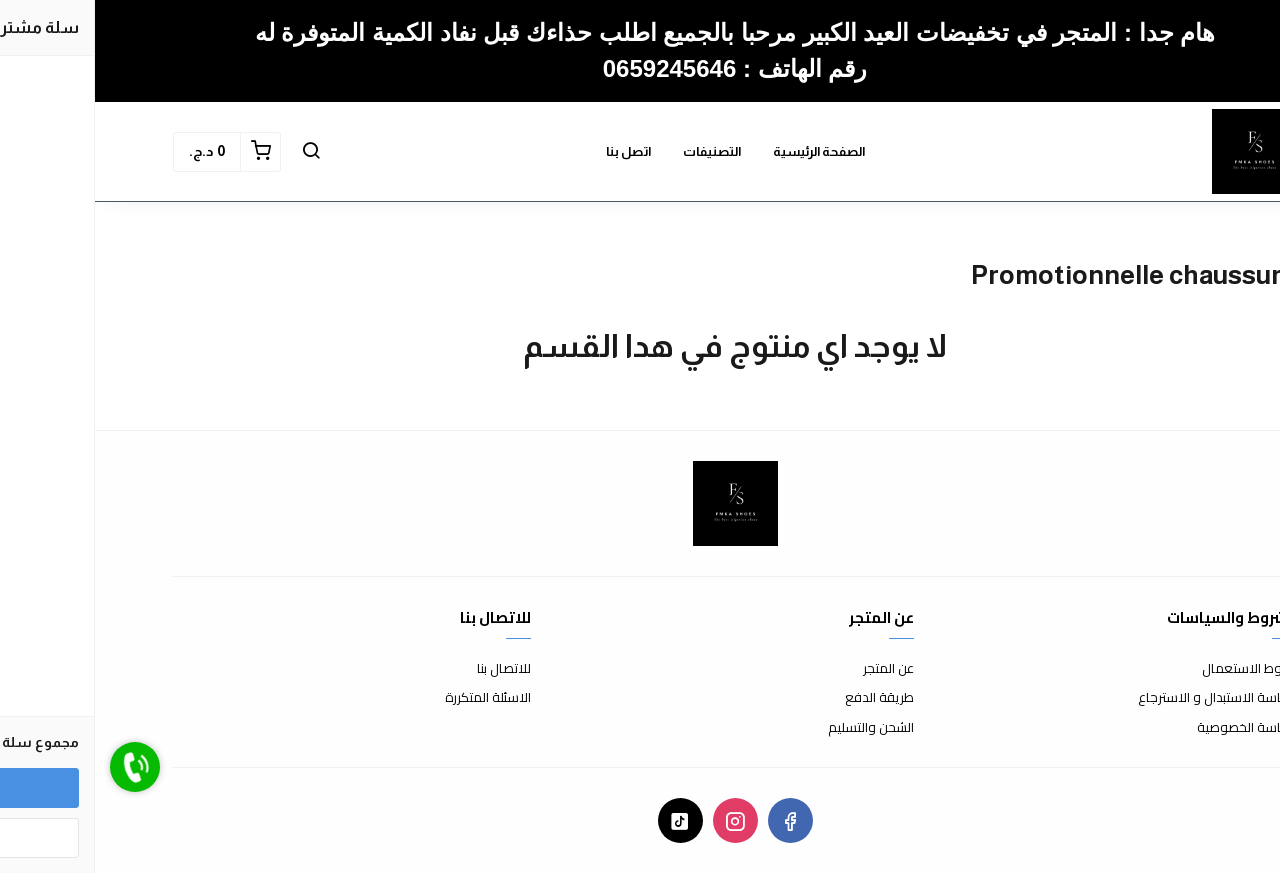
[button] (216, 152)
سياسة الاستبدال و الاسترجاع (1122, 698)
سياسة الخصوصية (1152, 728)
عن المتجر (793, 669)
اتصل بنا (533, 151)
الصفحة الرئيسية (724, 151)
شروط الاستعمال (1154, 669)
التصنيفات (617, 151)
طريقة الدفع (784, 698)
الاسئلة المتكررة (393, 698)
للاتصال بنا (409, 669)
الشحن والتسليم (776, 728)
